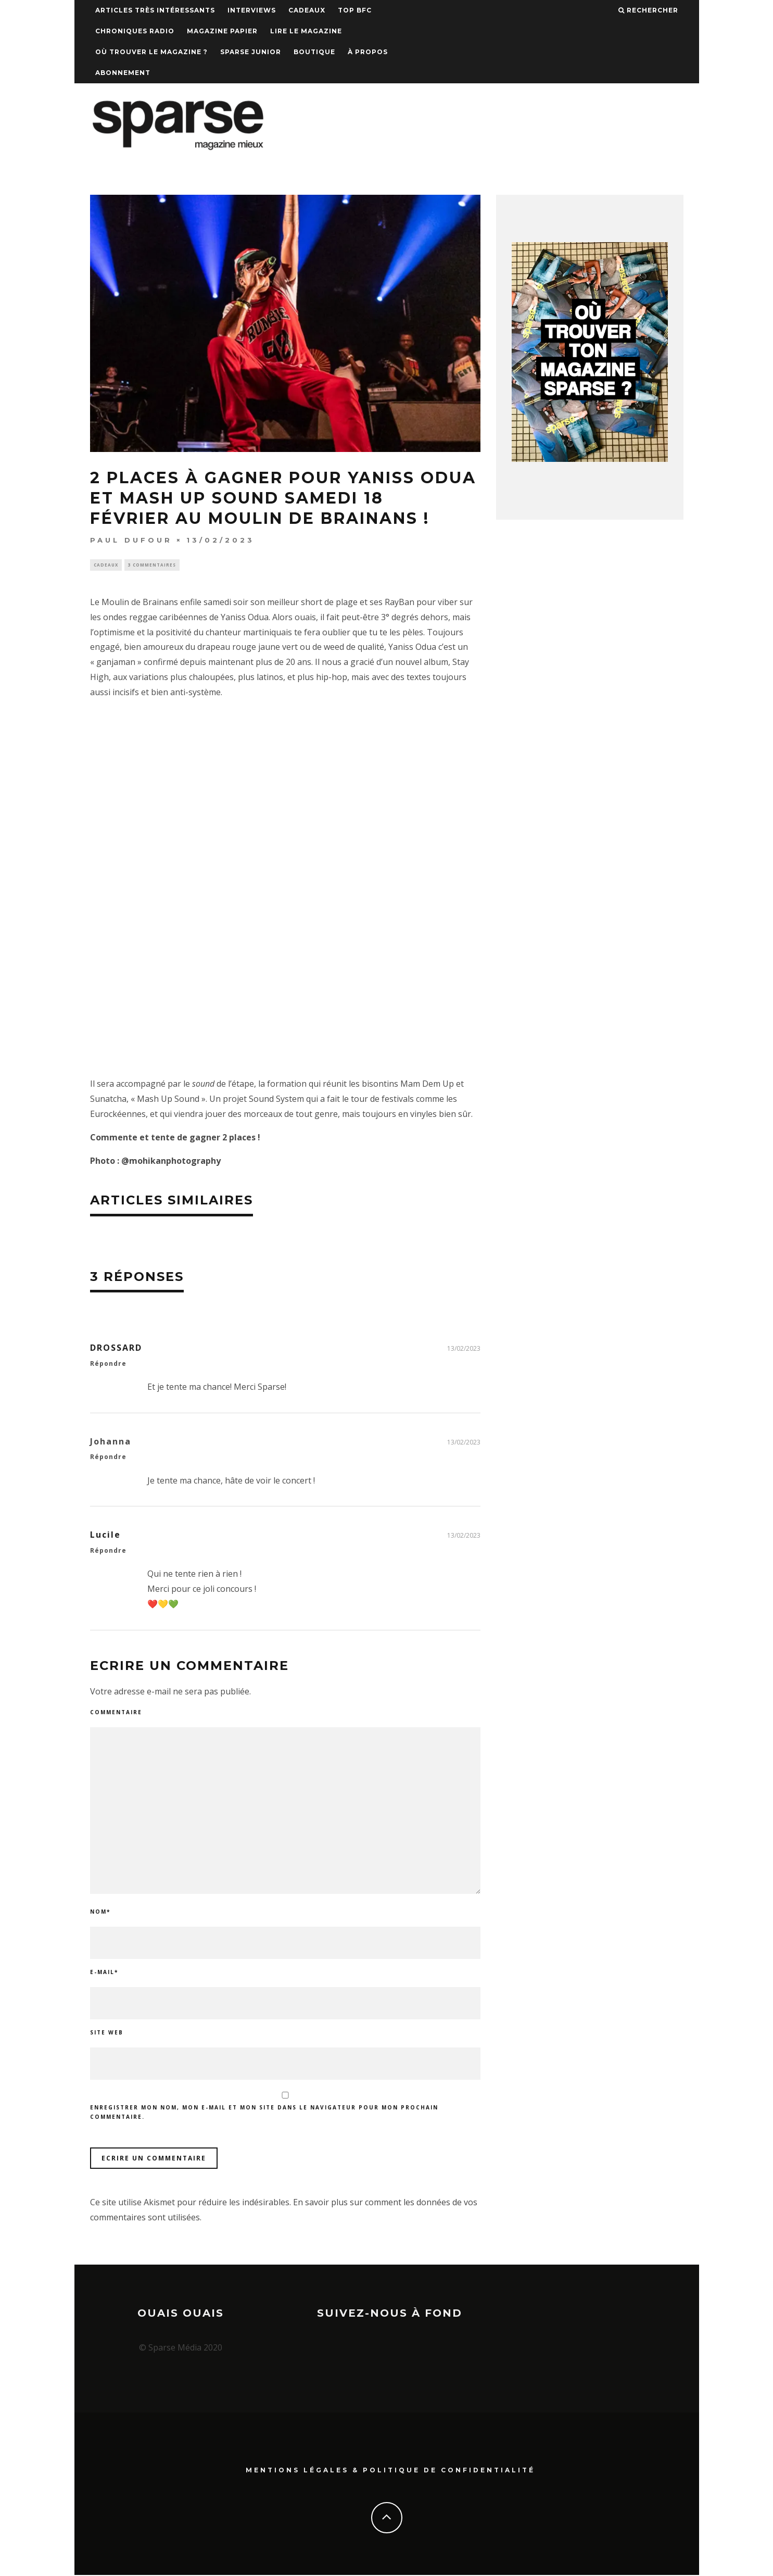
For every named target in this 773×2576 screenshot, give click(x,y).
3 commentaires (152, 565)
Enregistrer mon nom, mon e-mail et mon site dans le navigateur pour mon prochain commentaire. (264, 2113)
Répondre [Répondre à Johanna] (108, 1458)
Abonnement (122, 73)
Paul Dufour (131, 540)
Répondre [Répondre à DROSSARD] (108, 1364)
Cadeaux (306, 10)
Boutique (314, 52)
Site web (106, 2033)
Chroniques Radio (134, 31)
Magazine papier (222, 31)
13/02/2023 (463, 1349)
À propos (368, 52)
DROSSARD (116, 1348)
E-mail (104, 1973)
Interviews (251, 10)
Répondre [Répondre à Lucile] (108, 1552)
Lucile (105, 1536)
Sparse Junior (250, 52)
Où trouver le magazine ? (151, 52)
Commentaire (116, 1713)
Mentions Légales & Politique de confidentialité (390, 2471)
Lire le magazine (306, 31)
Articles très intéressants (155, 10)
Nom (100, 1912)
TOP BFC (355, 10)
